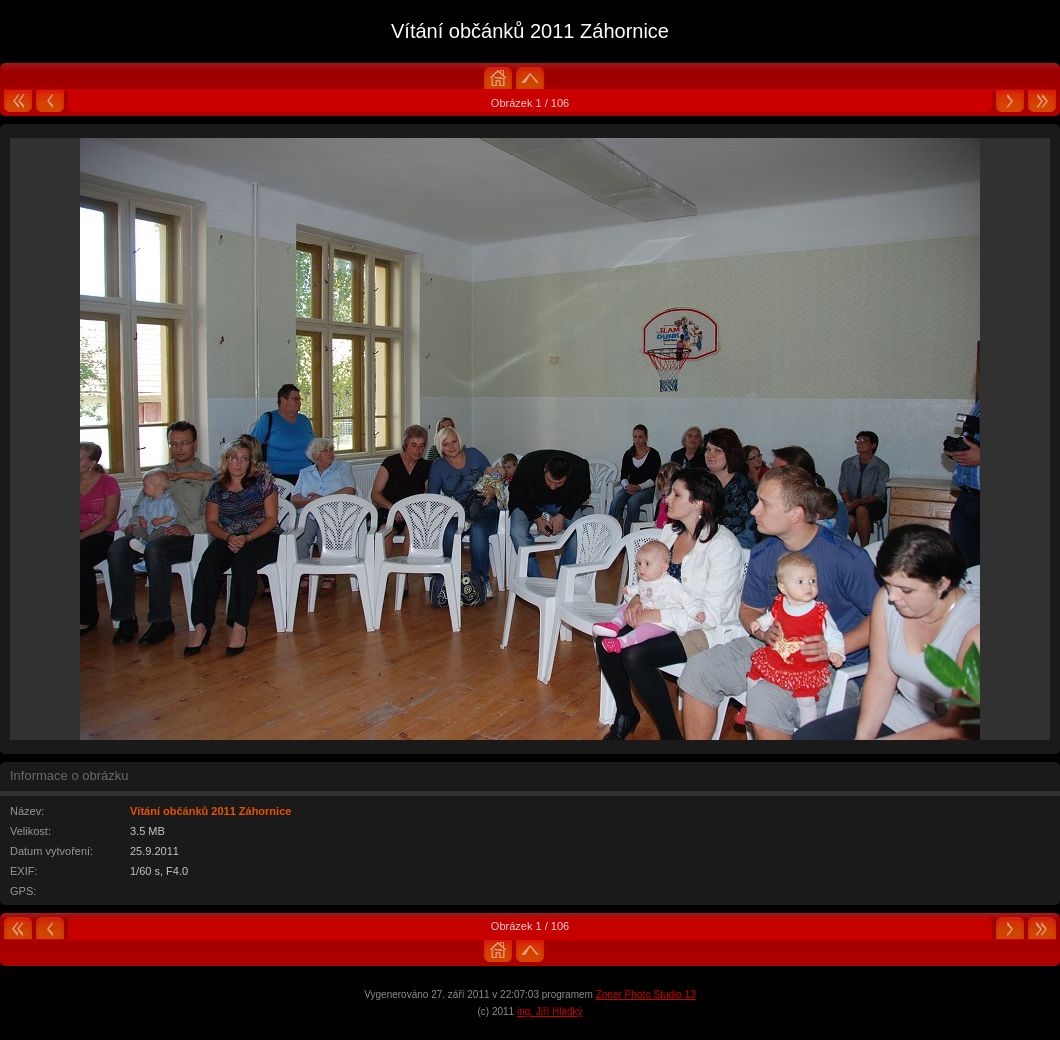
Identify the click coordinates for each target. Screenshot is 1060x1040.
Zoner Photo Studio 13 (646, 994)
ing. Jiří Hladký (550, 1011)
